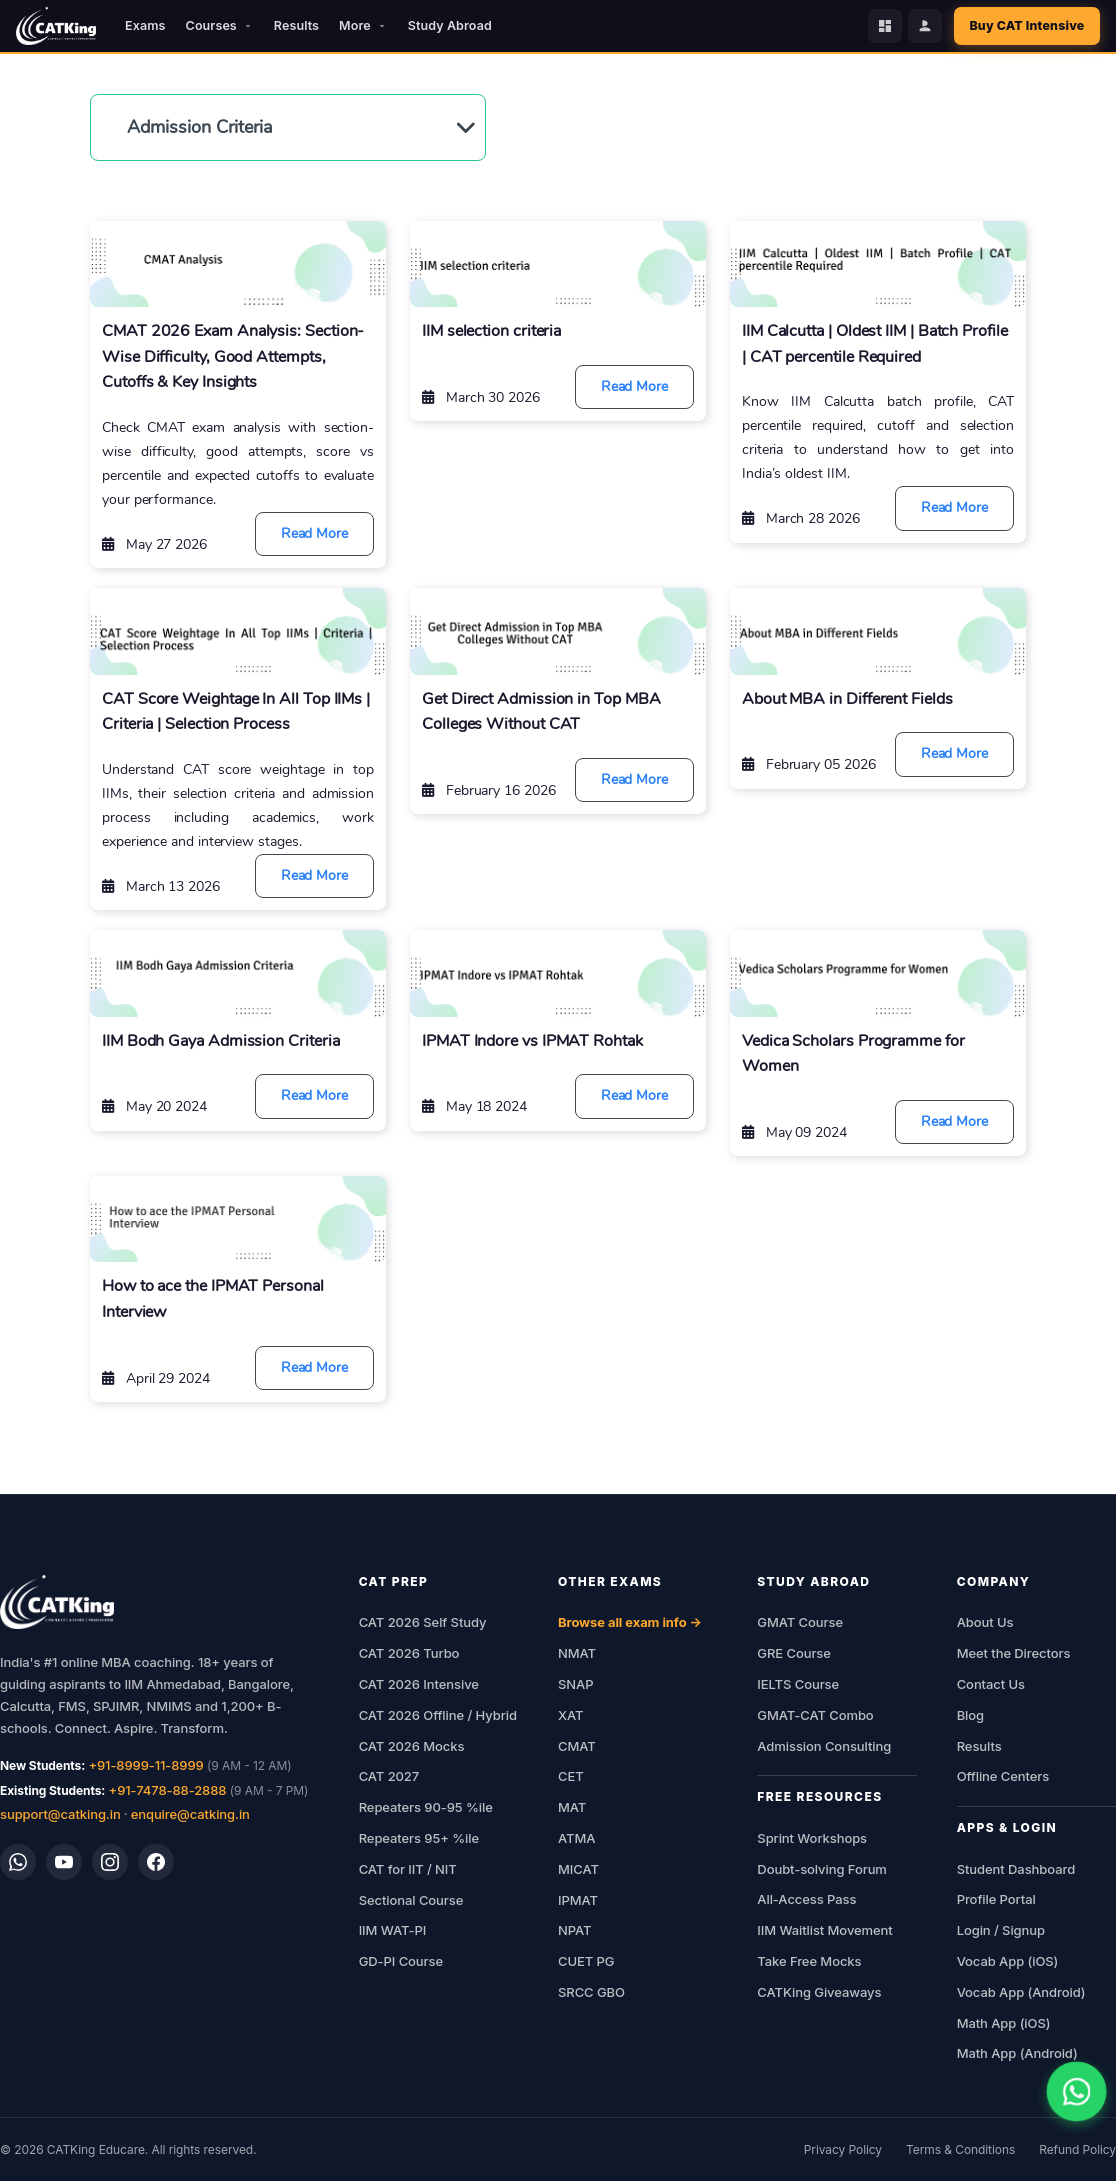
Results (296, 25)
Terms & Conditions (960, 2149)
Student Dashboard (1016, 1869)
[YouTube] (64, 1862)
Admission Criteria (200, 127)
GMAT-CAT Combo (815, 1715)
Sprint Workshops (812, 1838)
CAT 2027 (389, 1776)
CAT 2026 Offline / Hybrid (438, 1715)
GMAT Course (800, 1622)
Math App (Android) (1017, 2053)
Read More (314, 533)
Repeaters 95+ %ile (419, 1838)
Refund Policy (1077, 2149)
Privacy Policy (843, 2149)
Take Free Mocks (809, 1961)
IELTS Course (798, 1684)
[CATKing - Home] (56, 26)
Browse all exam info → (630, 1622)
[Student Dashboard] (883, 26)
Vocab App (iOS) (1008, 1961)
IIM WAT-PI (392, 1930)
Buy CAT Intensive (1026, 25)
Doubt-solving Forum (822, 1869)
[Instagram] (110, 1862)
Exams (145, 25)
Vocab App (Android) (1021, 1992)
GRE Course (794, 1653)
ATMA (576, 1838)
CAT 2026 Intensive (419, 1684)
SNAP (575, 1684)
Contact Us (991, 1684)
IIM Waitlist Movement (824, 1930)
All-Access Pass (806, 1899)
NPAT (574, 1930)
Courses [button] (220, 25)
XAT (570, 1715)
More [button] (363, 25)
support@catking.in (60, 1814)
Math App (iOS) (1004, 2023)
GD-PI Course (401, 1961)
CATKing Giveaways (819, 1992)
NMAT (577, 1653)
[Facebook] (156, 1862)
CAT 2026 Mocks (412, 1746)
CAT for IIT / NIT (408, 1869)
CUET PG (586, 1961)
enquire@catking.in (190, 1814)
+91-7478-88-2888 (168, 1790)
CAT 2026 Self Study (423, 1622)
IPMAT (578, 1900)
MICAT (578, 1869)
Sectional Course (411, 1900)
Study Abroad (450, 25)
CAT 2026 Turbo (409, 1653)
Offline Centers (1003, 1776)
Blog (970, 1715)
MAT (572, 1807)
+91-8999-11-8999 (145, 1765)
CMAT (577, 1746)
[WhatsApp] (18, 1862)
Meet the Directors (1014, 1653)
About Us (985, 1622)
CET (571, 1776)
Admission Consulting (824, 1746)
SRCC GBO (591, 1992)
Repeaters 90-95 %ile (426, 1807)
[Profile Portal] (923, 26)
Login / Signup (1001, 1930)
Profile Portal (996, 1899)
